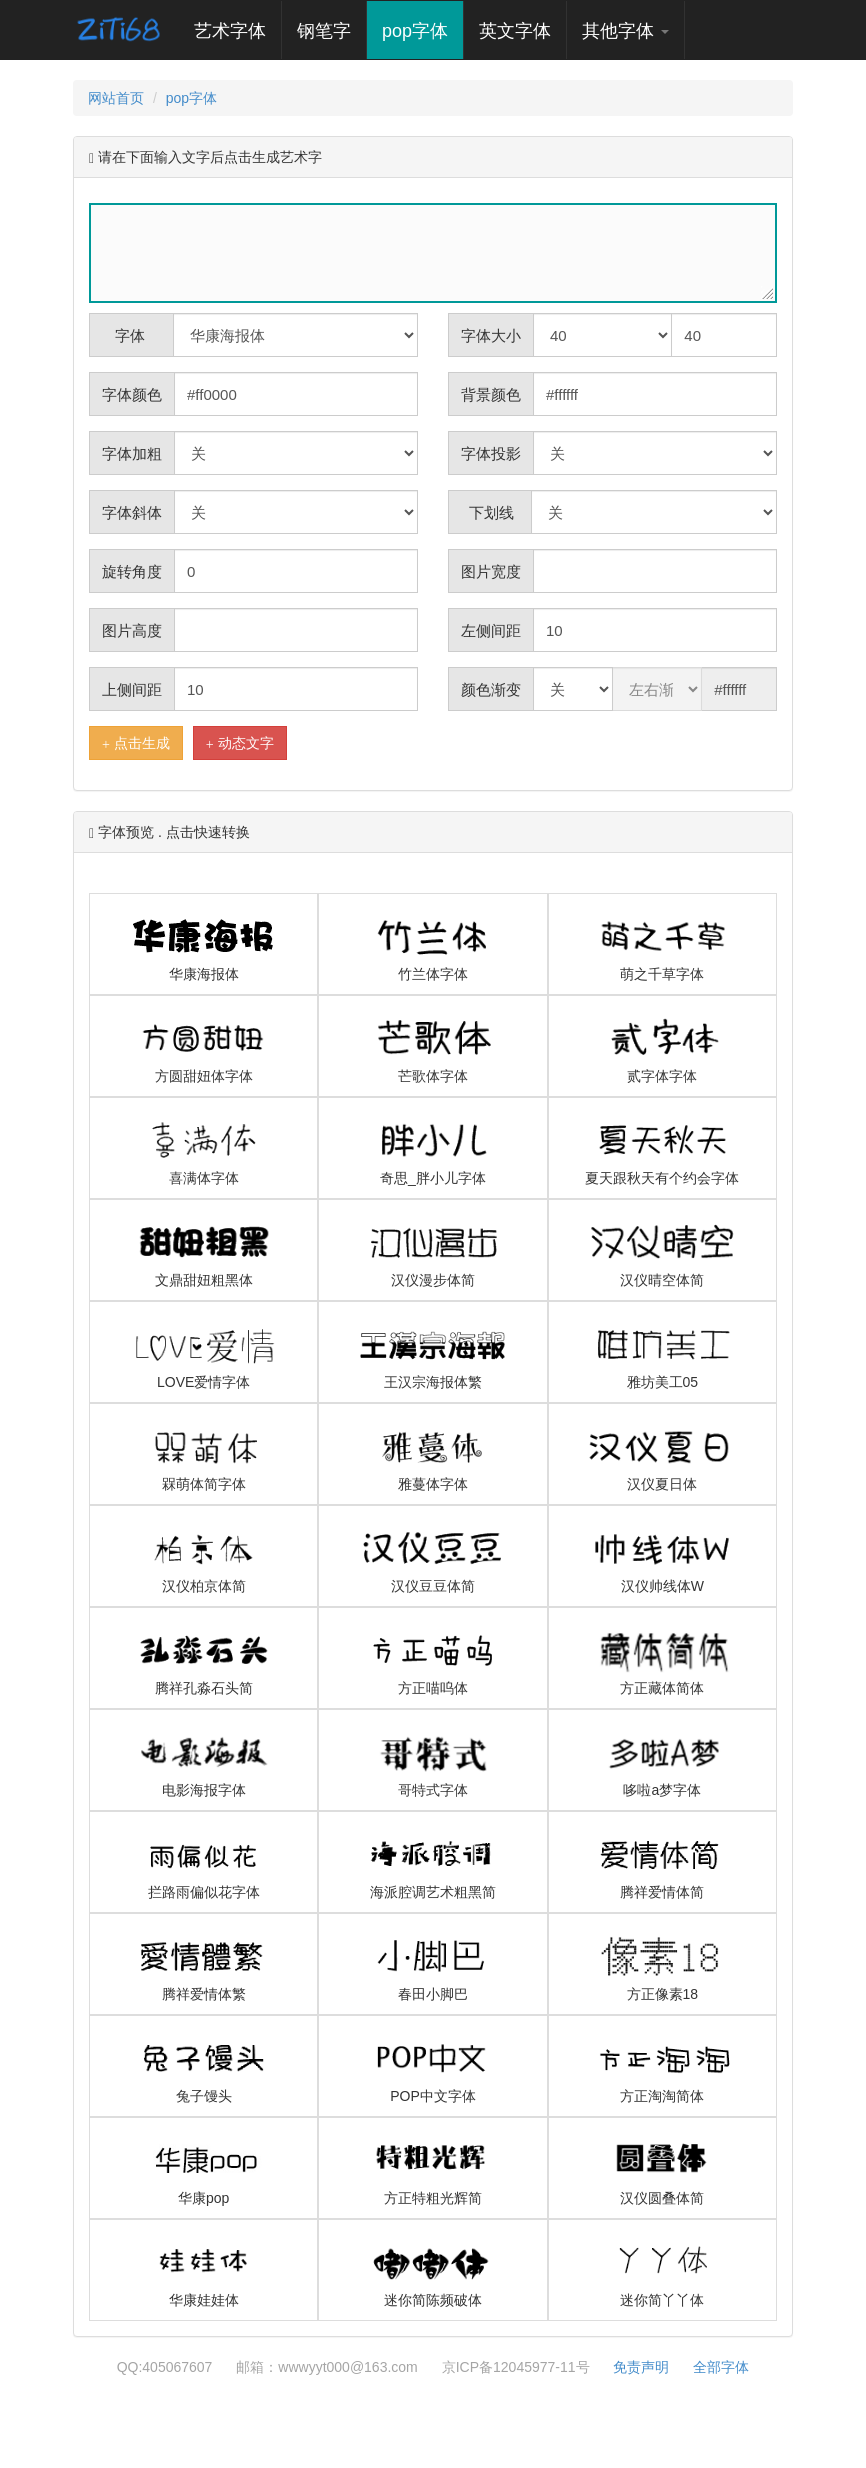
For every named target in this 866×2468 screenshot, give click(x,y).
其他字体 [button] (625, 31)
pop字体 (415, 31)
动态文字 (240, 743)
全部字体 (721, 2367)
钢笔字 (324, 31)
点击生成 (136, 743)
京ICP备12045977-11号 (516, 2367)
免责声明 (641, 2367)
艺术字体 (237, 30)
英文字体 (515, 31)
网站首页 (116, 98)
